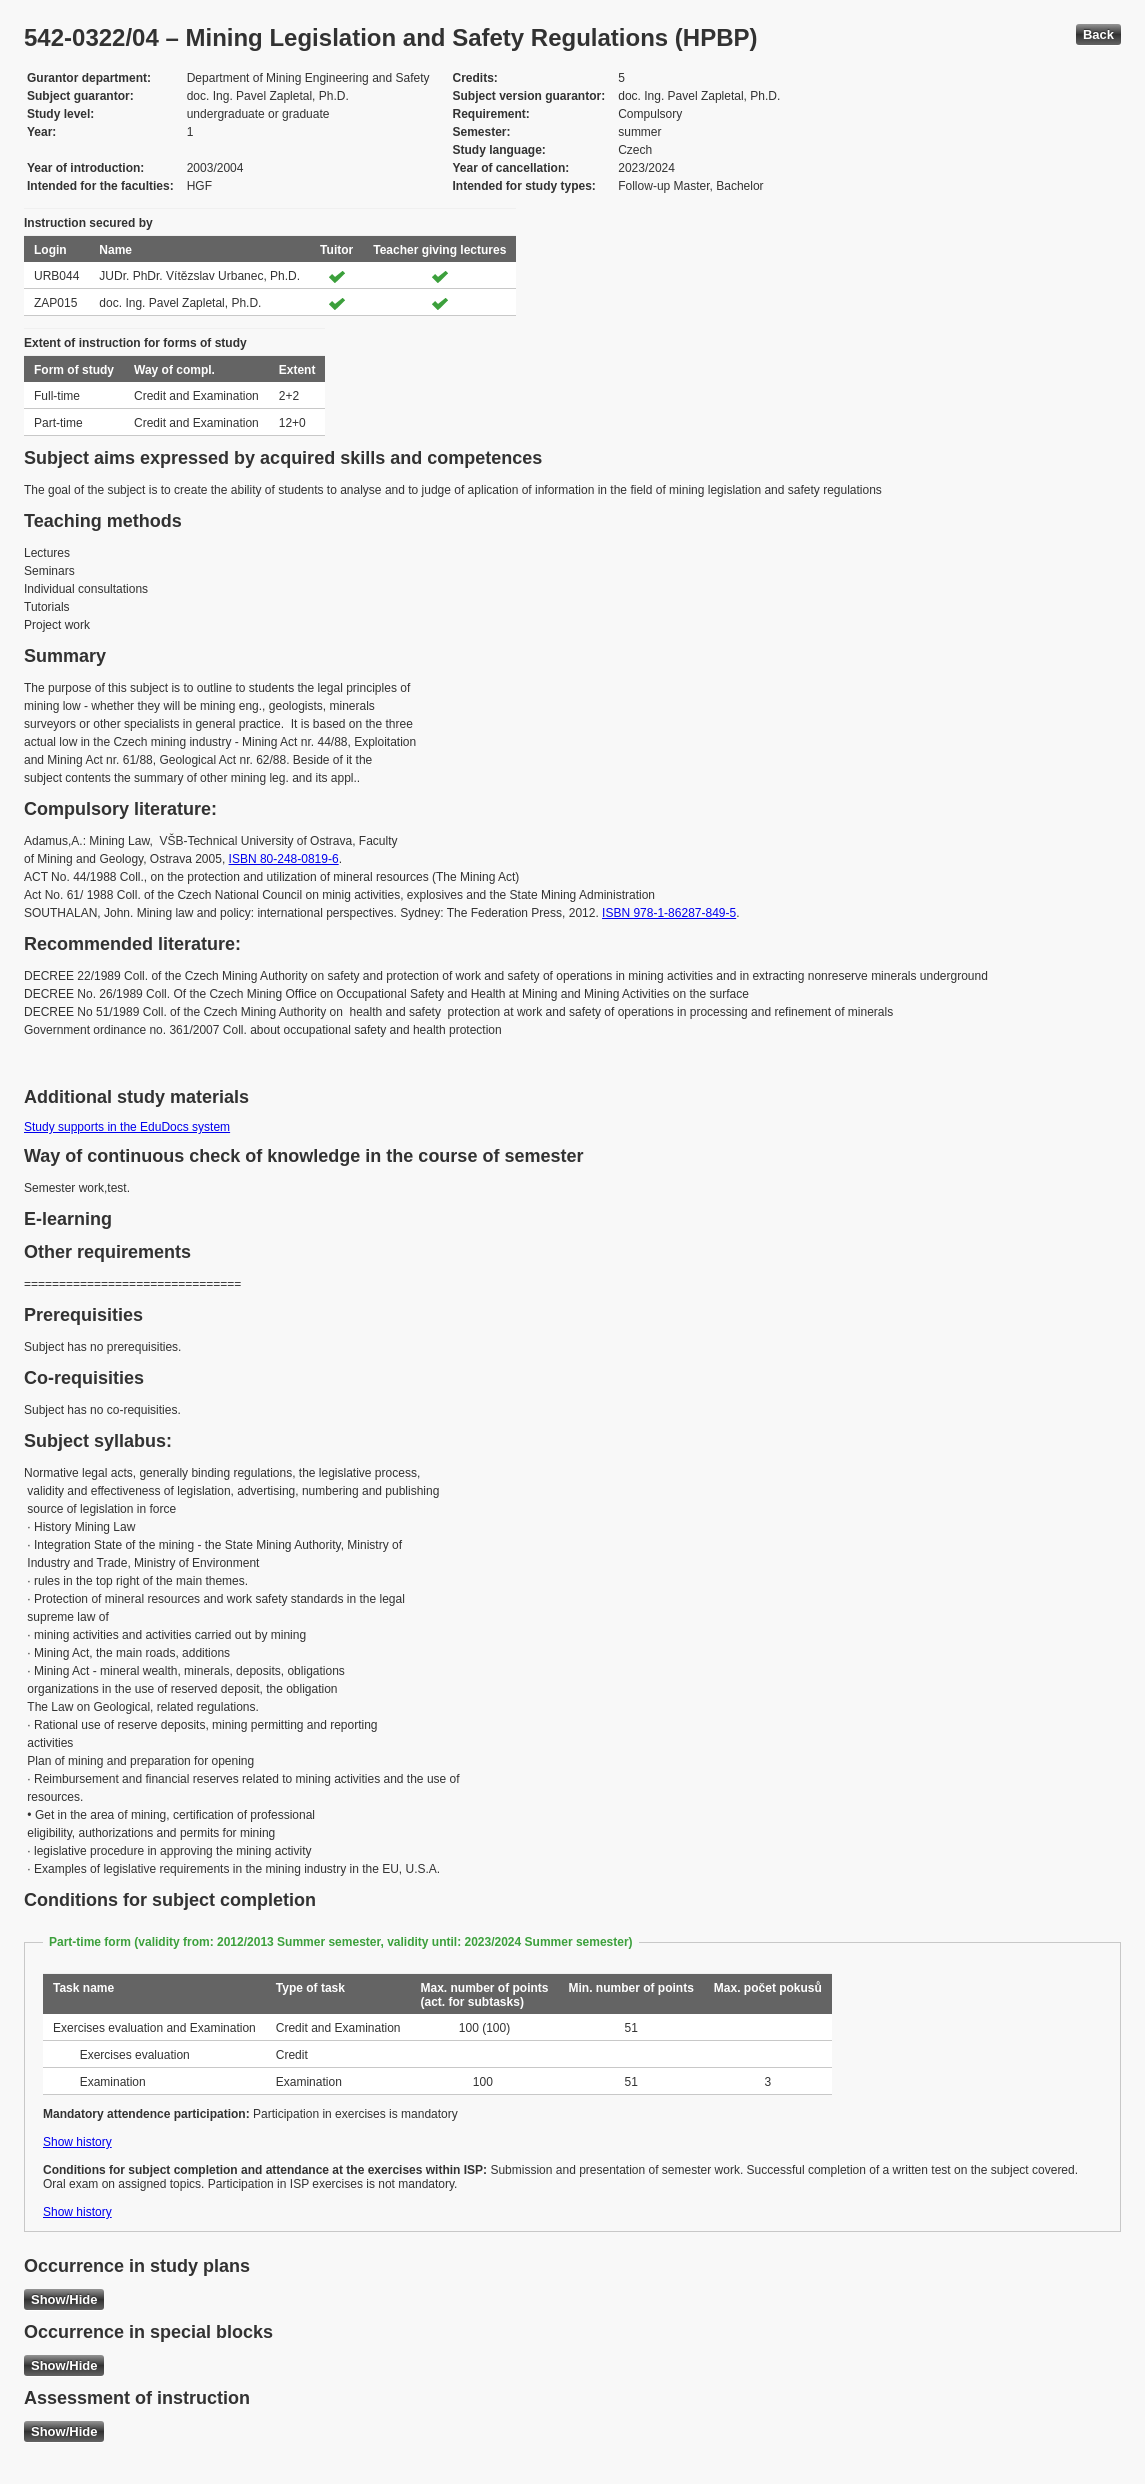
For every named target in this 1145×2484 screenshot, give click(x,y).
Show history (77, 2142)
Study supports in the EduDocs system (127, 1127)
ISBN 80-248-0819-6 (284, 859)
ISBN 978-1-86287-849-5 (669, 913)
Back (1098, 34)
